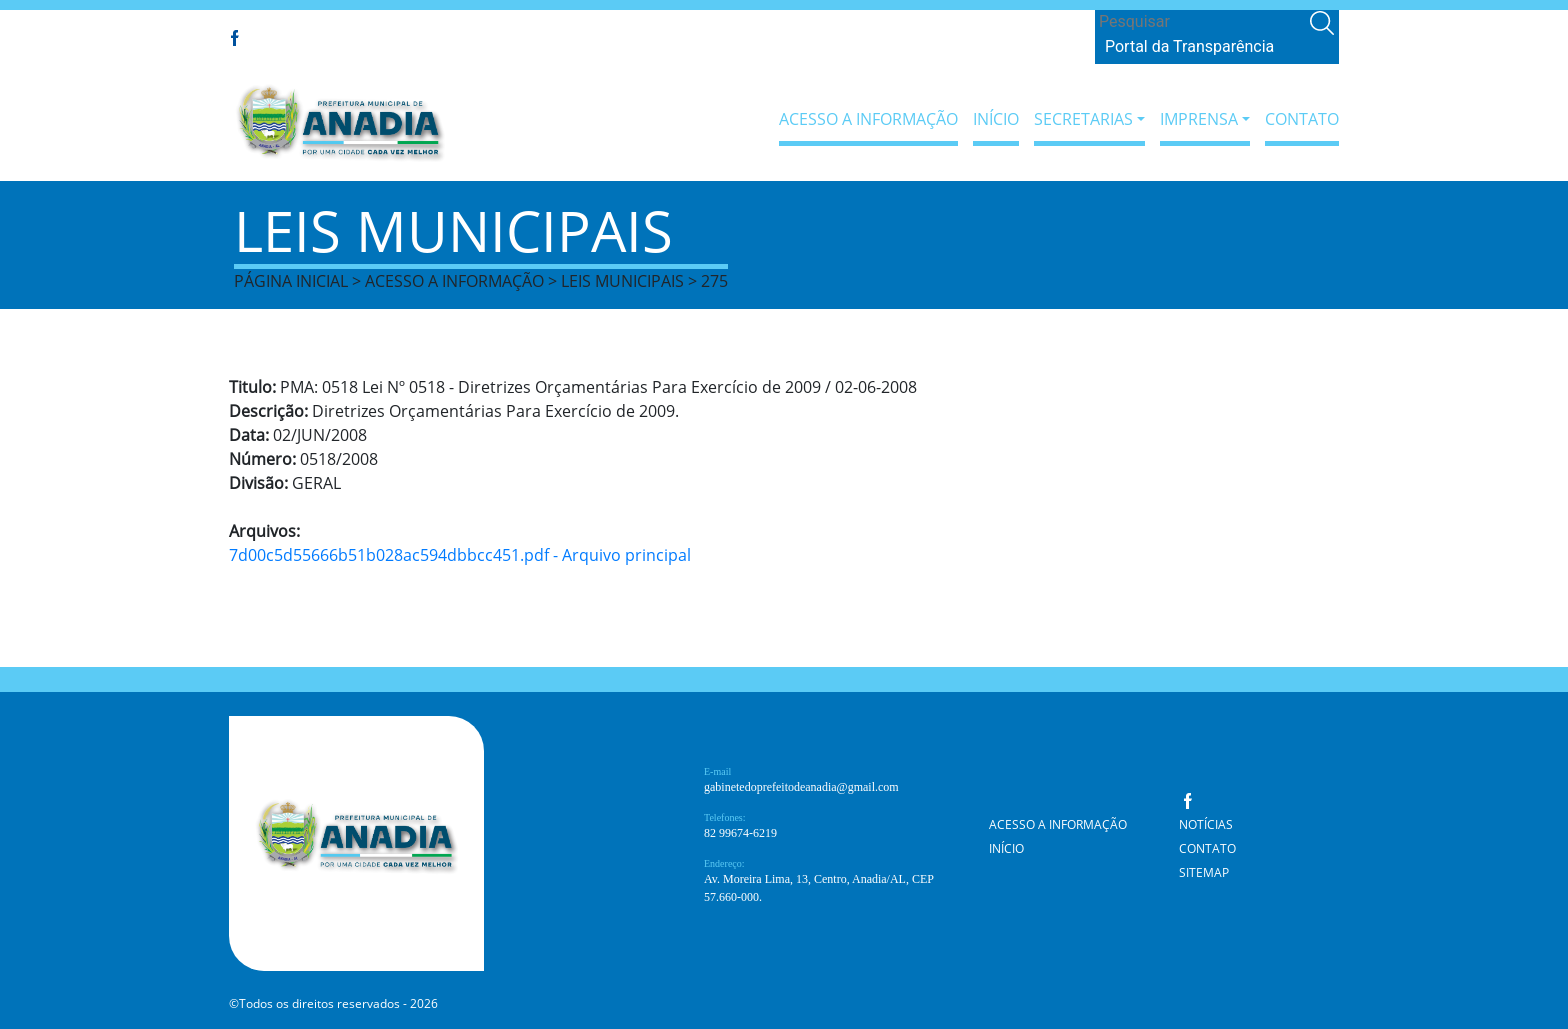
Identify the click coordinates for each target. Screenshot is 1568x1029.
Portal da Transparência (1189, 46)
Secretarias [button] (1083, 119)
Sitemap (1204, 872)
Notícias (1206, 824)
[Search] (1200, 22)
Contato (1302, 119)
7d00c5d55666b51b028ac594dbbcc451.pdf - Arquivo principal (460, 555)
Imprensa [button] (1199, 119)
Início (996, 119)
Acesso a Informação (868, 119)
